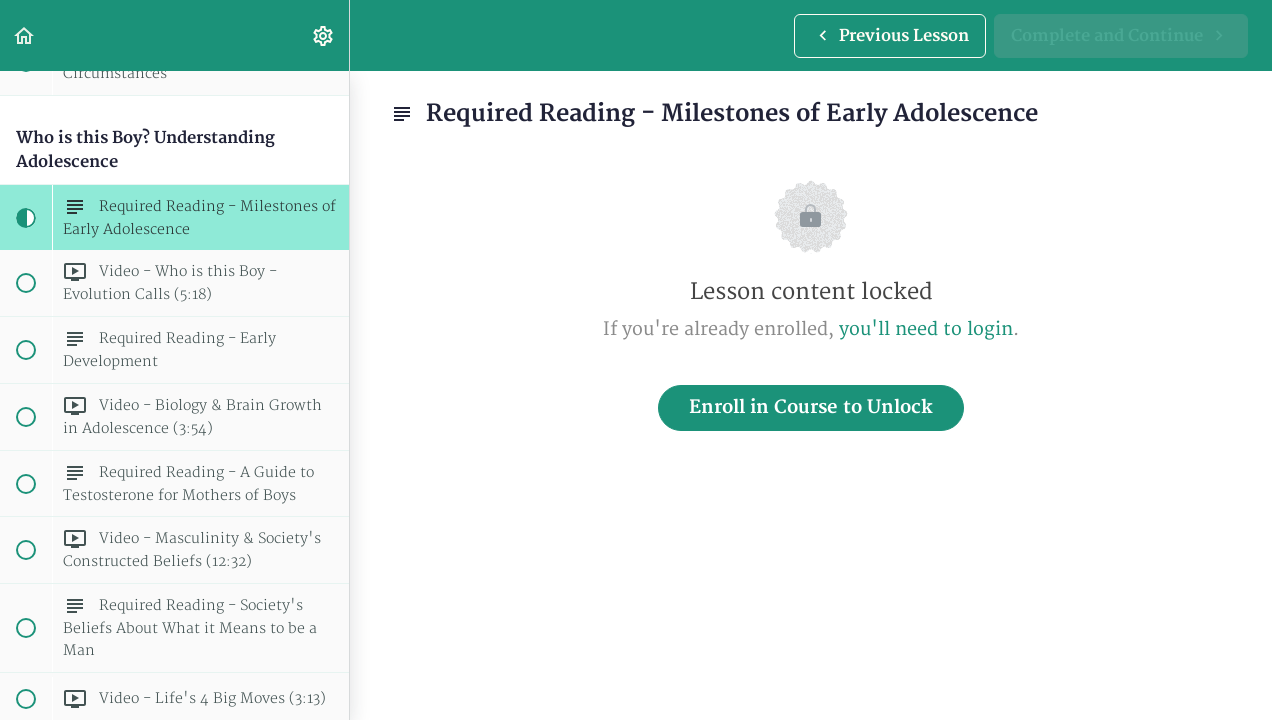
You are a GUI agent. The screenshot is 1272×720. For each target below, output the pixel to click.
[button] (25, 35)
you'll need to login (926, 329)
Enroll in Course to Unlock (811, 407)
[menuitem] (324, 35)
